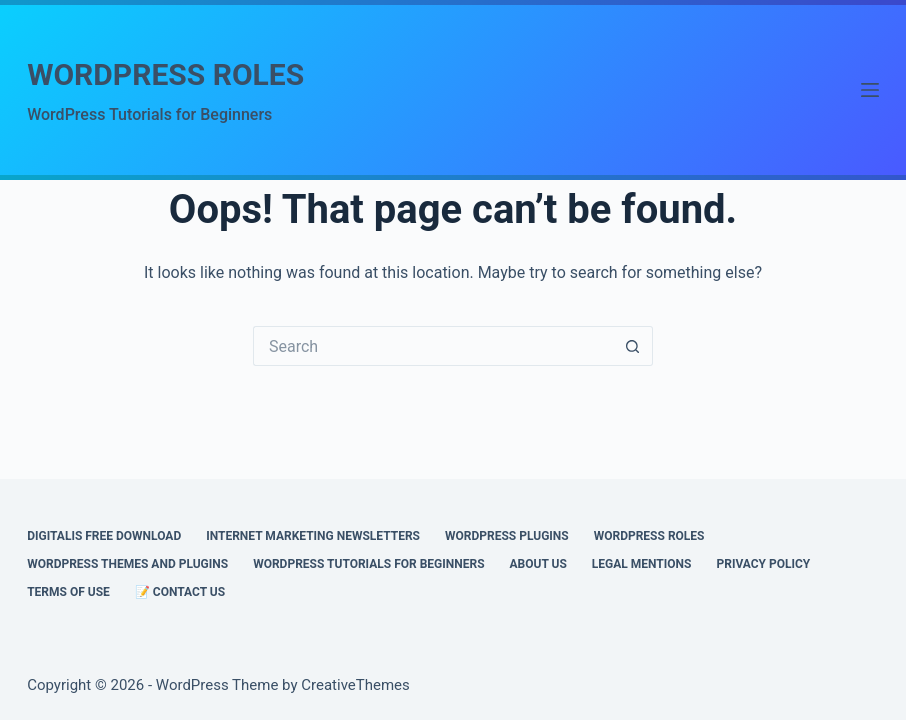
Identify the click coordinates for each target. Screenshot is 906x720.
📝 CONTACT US (180, 592)
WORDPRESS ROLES (165, 74)
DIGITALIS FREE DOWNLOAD (104, 536)
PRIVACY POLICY (763, 564)
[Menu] (870, 90)
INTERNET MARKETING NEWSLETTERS (313, 536)
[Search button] (633, 346)
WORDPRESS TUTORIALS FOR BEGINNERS (368, 564)
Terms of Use (68, 592)
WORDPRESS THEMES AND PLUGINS (127, 564)
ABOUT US (538, 564)
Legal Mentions (642, 564)
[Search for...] (433, 346)
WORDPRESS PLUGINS (507, 536)
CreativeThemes (355, 685)
